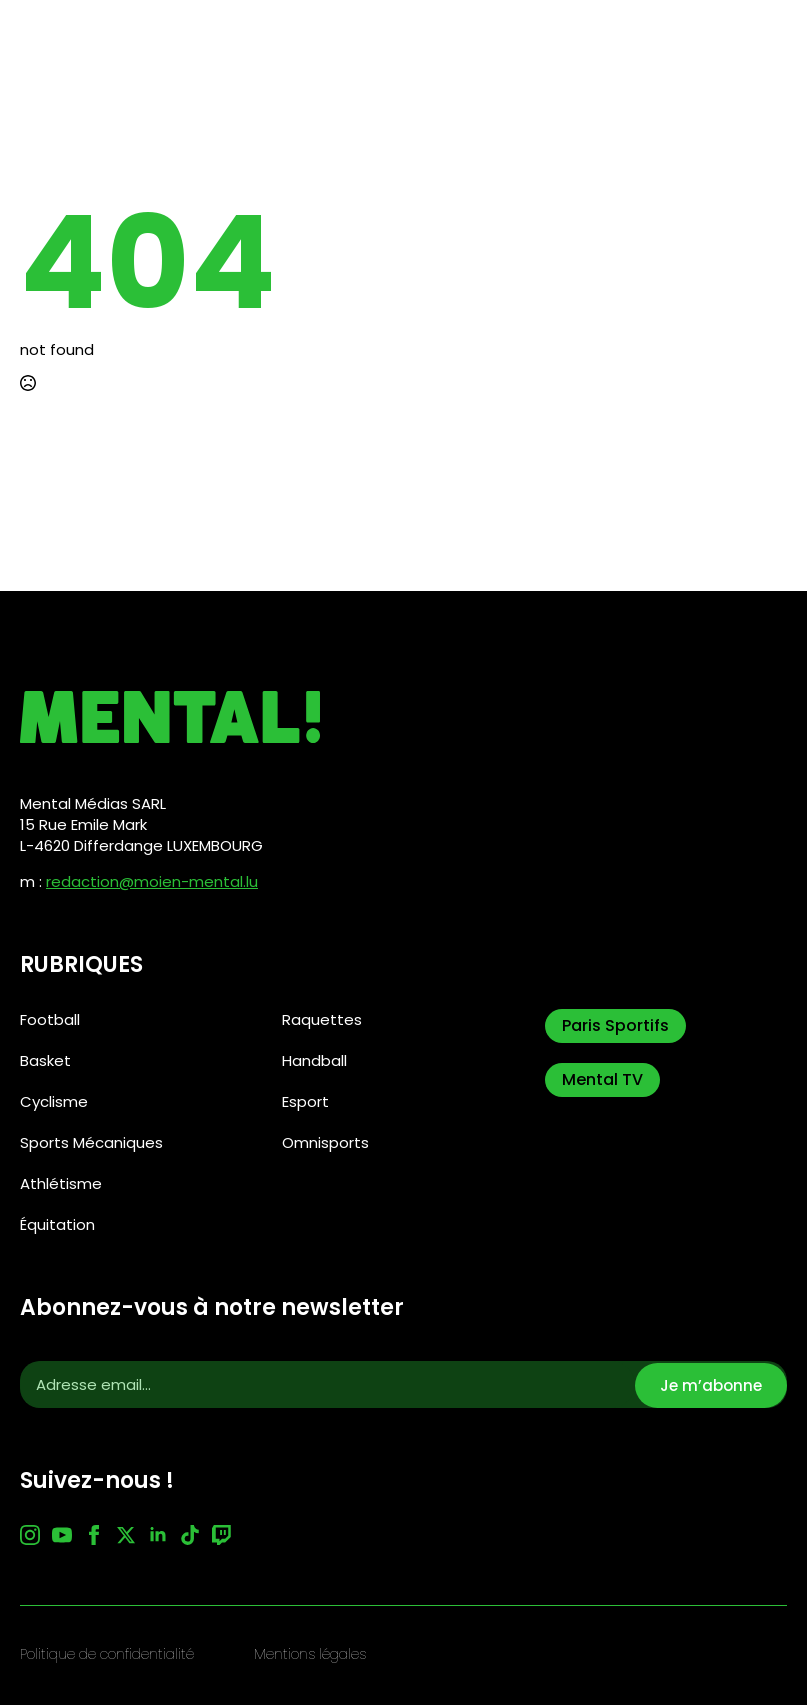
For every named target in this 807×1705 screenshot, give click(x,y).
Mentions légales (310, 1654)
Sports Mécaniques (91, 1142)
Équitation (57, 1224)
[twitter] (126, 1535)
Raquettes (322, 1019)
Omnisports (325, 1142)
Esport (305, 1101)
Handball (314, 1060)
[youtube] (62, 1535)
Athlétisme (61, 1183)
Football (50, 1019)
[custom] (190, 1535)
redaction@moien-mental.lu (152, 881)
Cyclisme (54, 1101)
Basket (45, 1060)
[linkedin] (158, 1535)
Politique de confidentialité (107, 1654)
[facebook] (94, 1535)
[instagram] (30, 1535)
